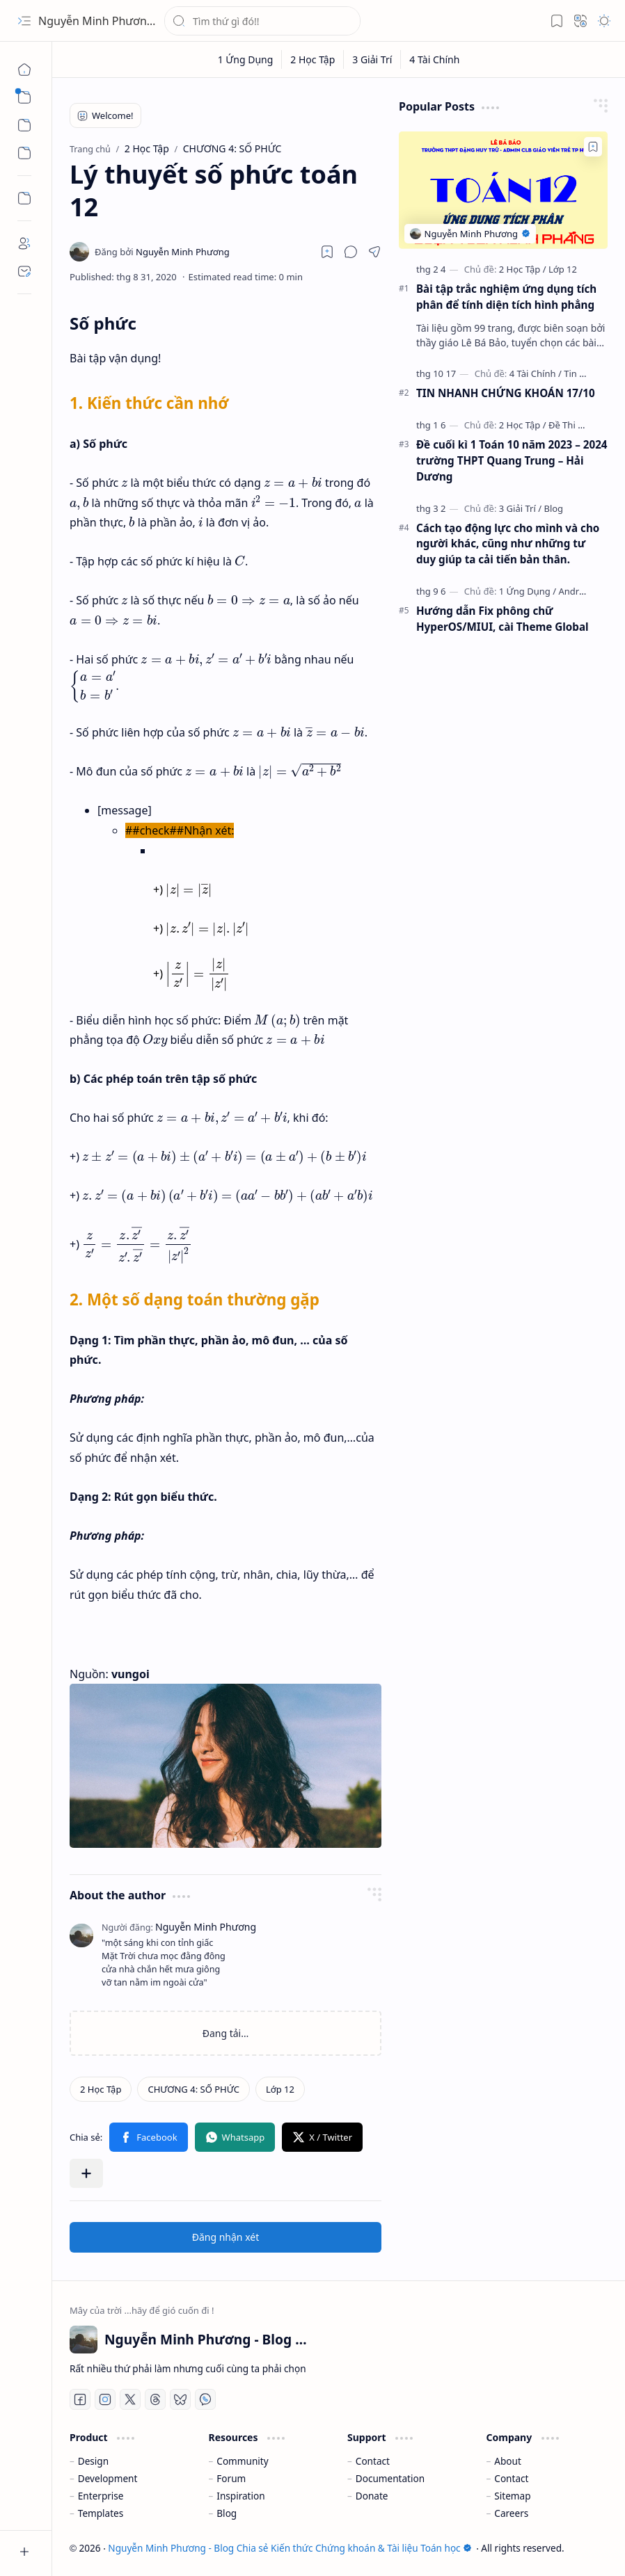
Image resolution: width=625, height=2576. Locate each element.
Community (242, 2461)
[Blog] (553, 508)
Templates (101, 2513)
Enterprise (101, 2495)
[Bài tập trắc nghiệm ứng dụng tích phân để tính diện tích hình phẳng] (503, 190)
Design (93, 2461)
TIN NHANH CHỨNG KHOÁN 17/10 (505, 393)
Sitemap (512, 2495)
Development (108, 2478)
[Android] (575, 591)
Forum (231, 2478)
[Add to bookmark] (593, 146)
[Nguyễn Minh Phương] (162, 251)
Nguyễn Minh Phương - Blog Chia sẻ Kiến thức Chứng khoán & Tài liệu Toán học (289, 2547)
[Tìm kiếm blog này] (262, 21)
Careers (511, 2513)
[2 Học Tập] (313, 59)
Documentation (390, 2478)
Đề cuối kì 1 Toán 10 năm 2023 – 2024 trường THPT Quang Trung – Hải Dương (512, 460)
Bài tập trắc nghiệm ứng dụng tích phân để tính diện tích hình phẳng (506, 297)
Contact (373, 2461)
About (507, 2461)
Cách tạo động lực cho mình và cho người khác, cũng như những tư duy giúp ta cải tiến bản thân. (507, 544)
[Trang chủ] (24, 69)
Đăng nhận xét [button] (226, 2237)
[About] (24, 243)
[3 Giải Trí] (372, 59)
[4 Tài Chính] (434, 59)
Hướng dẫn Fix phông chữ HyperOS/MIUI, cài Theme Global (502, 619)
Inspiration (240, 2495)
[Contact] (24, 271)
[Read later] (327, 251)
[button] (24, 20)
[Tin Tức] (579, 373)
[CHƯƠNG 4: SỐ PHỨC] (193, 2089)
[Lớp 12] (280, 2089)
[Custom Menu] (24, 198)
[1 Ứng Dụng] (246, 59)
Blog (226, 2513)
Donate (372, 2495)
